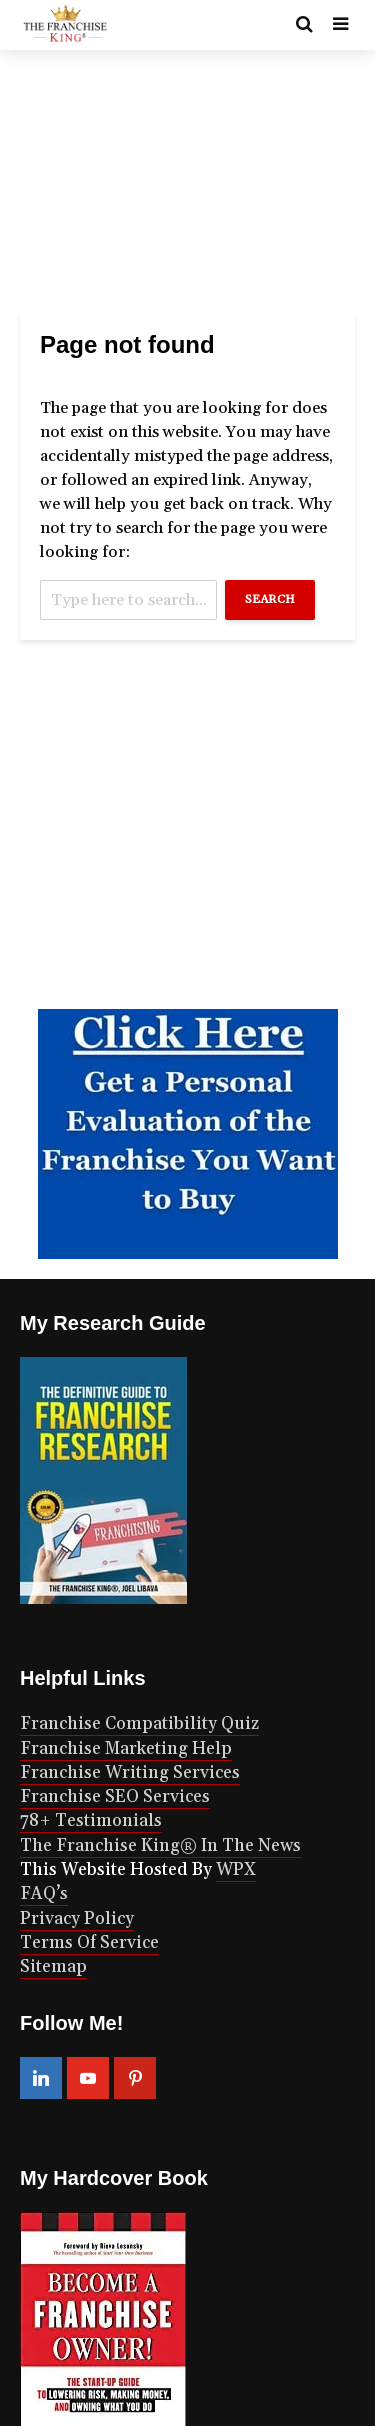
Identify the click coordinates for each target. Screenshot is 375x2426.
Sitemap (53, 1967)
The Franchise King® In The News (160, 1846)
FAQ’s (44, 1894)
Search (270, 599)
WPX (236, 1870)
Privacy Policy (77, 1919)
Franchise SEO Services (115, 1797)
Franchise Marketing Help (126, 1749)
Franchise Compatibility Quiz (139, 1724)
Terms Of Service (89, 1943)
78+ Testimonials (91, 1821)
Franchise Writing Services (130, 1773)
